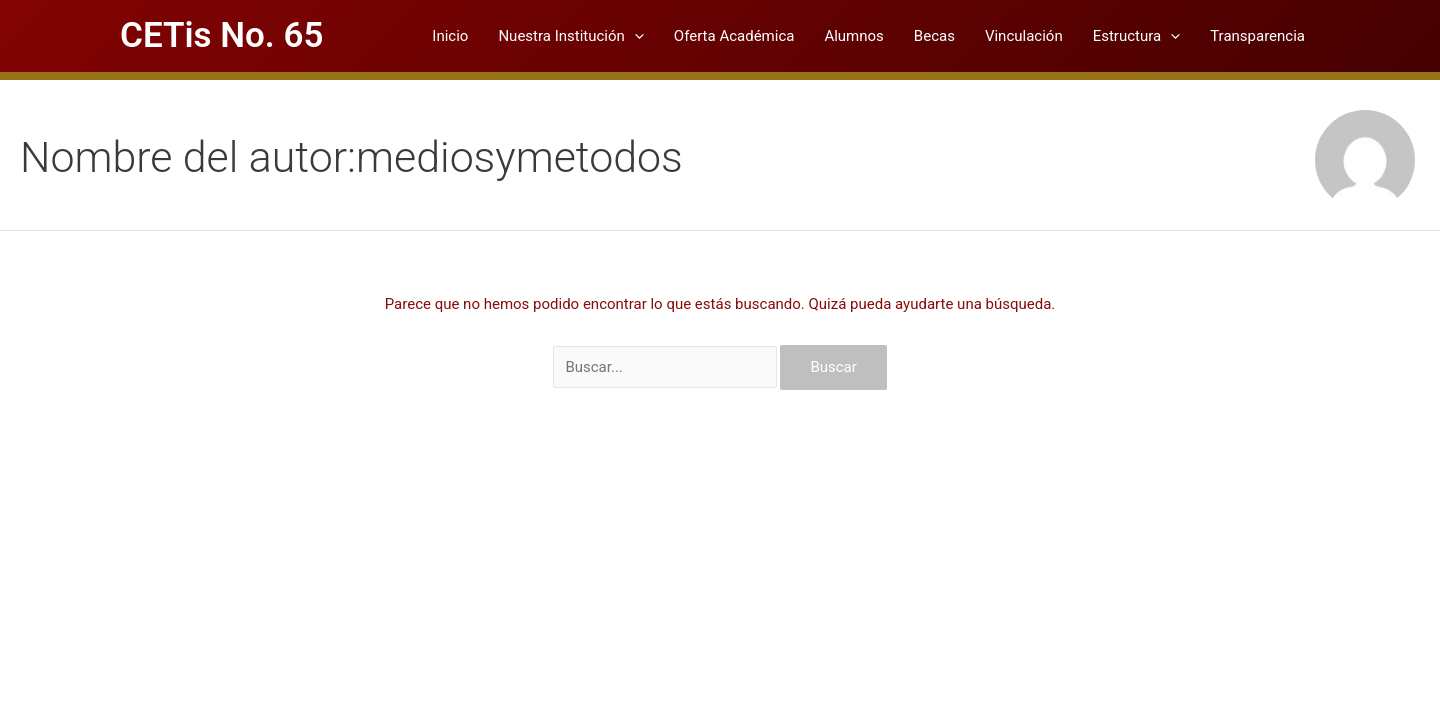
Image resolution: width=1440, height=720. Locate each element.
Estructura (1137, 36)
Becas (934, 36)
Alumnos (853, 36)
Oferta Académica (734, 36)
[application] (634, 36)
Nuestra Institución (570, 36)
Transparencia (1257, 36)
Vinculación (1024, 36)
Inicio (450, 36)
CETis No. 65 (221, 35)
